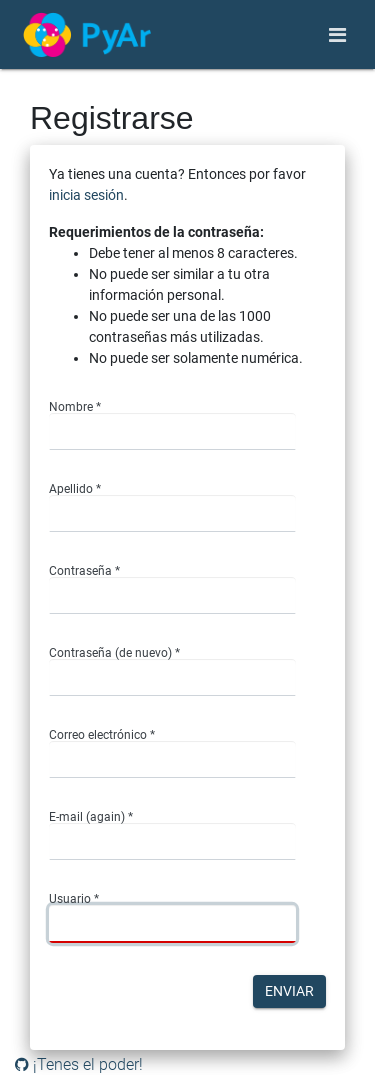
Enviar (289, 991)
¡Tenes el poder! (79, 1064)
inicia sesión (86, 195)
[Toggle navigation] (337, 35)
